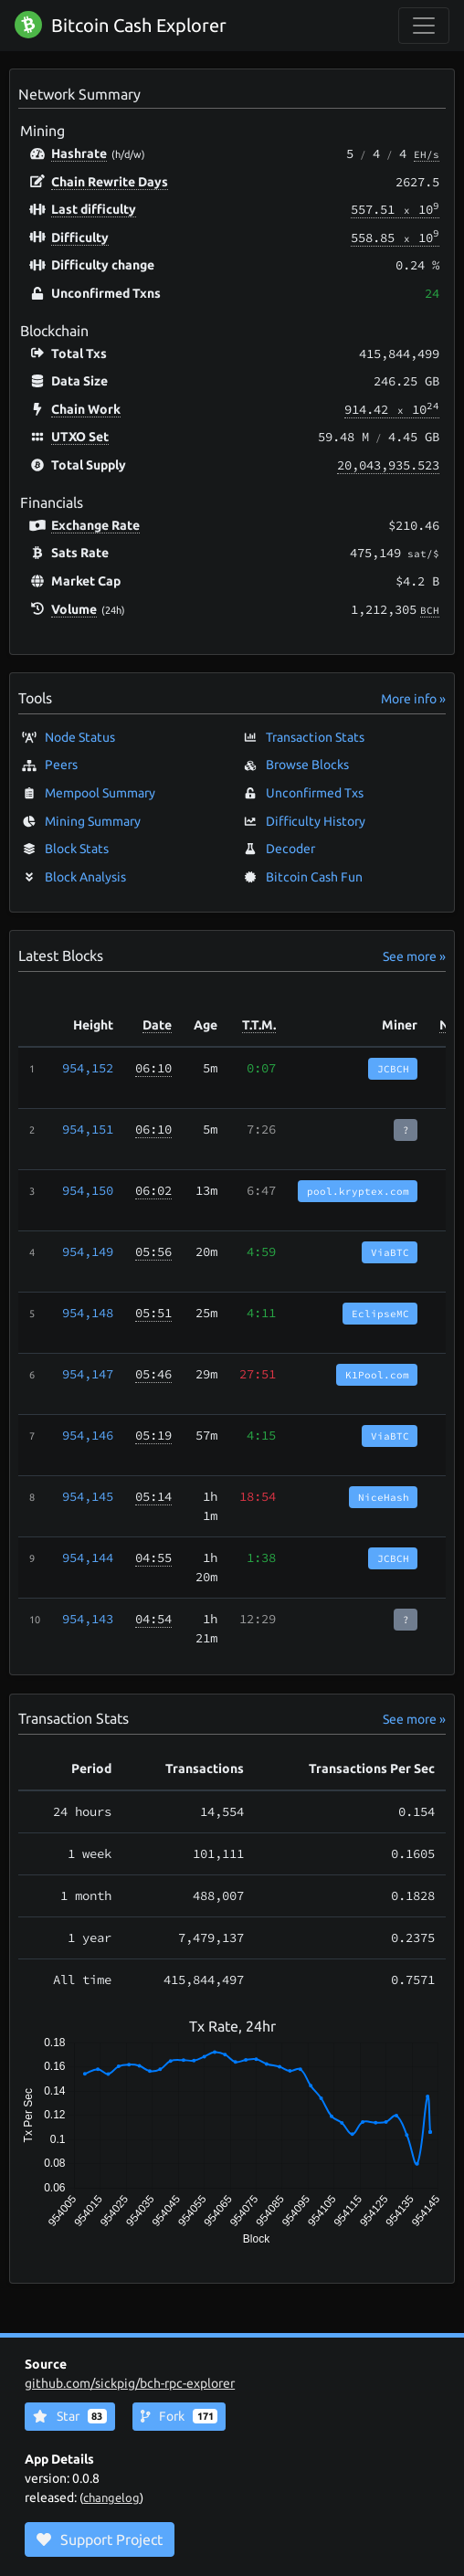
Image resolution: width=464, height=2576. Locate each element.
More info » (413, 699)
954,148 (87, 1312)
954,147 (87, 1374)
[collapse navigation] (423, 25)
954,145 (87, 1496)
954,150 (87, 1190)
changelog (111, 2497)
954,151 (87, 1129)
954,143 (87, 1618)
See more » (414, 956)
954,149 (87, 1251)
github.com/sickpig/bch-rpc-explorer (130, 2383)
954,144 (87, 1557)
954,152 (87, 1068)
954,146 (87, 1435)
